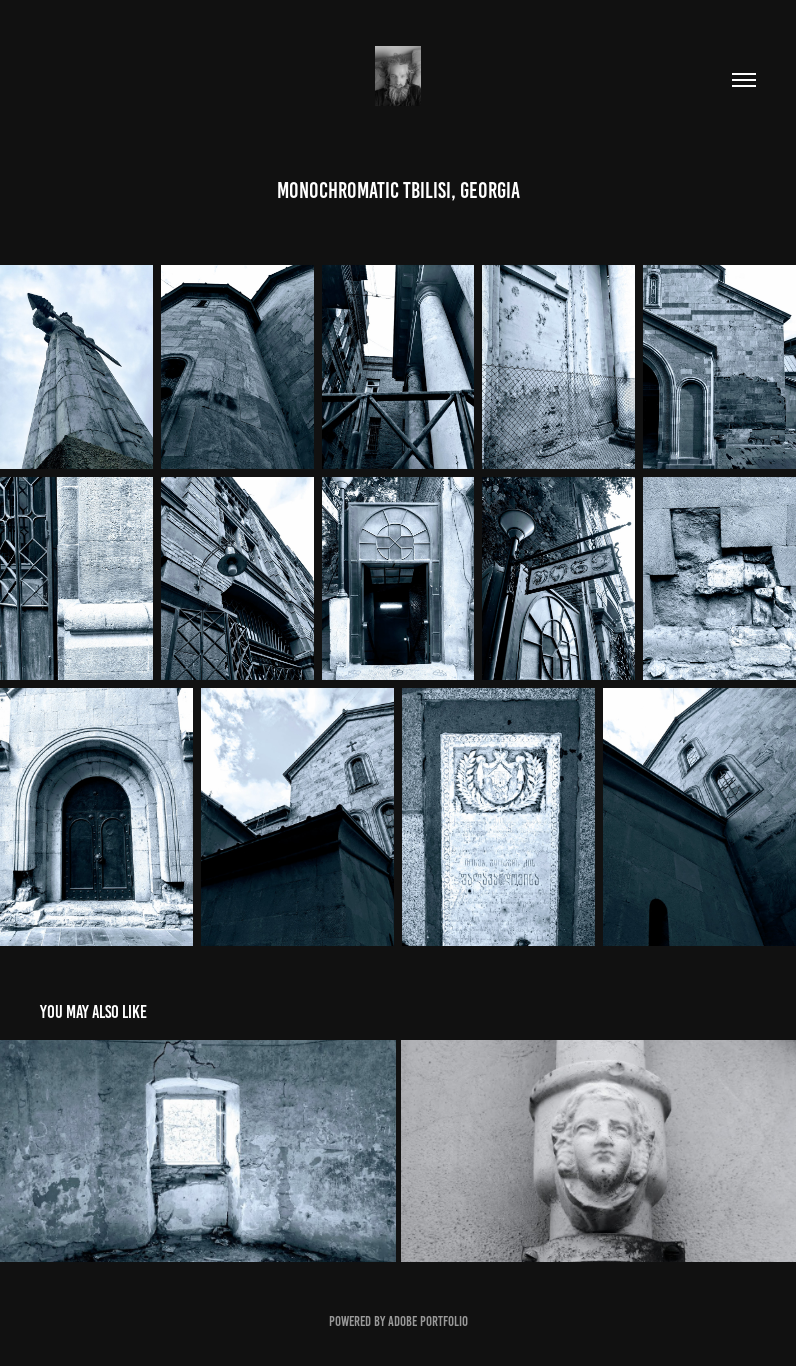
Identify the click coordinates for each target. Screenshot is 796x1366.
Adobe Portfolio (428, 1321)
